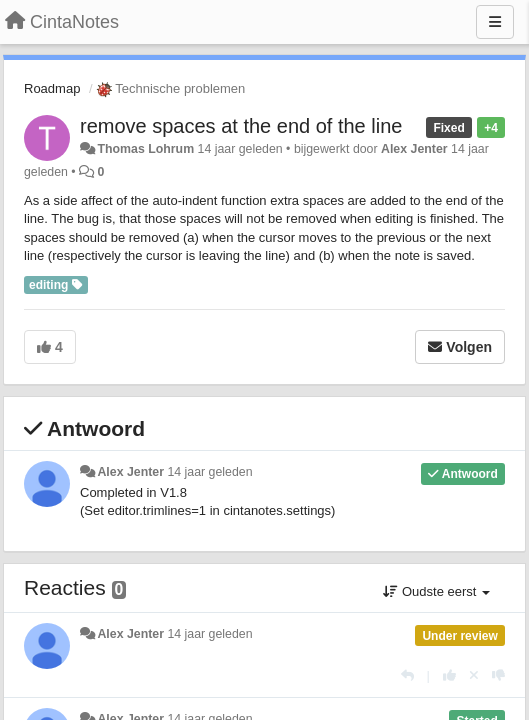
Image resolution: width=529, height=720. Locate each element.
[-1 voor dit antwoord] (498, 675)
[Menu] (495, 22)
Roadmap (52, 88)
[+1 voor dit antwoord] (449, 675)
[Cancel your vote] (474, 675)
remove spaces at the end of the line (241, 126)
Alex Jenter (414, 149)
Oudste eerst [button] (436, 591)
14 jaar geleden (209, 472)
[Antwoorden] (407, 675)
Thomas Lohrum (145, 149)
